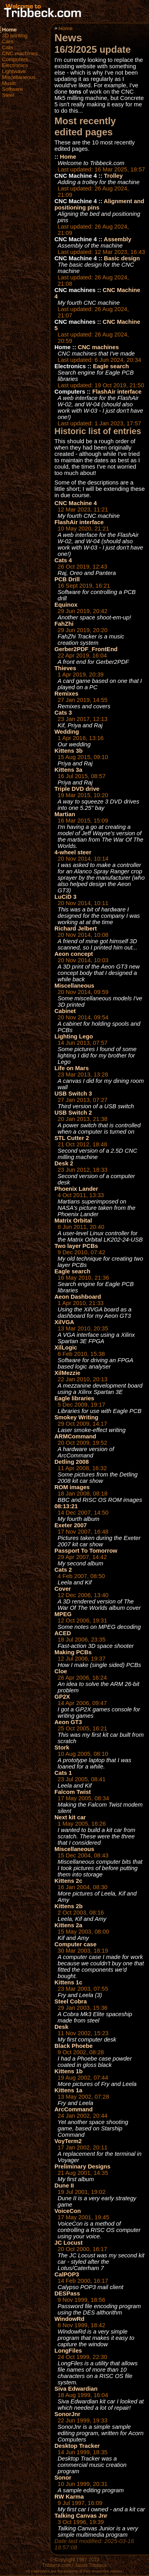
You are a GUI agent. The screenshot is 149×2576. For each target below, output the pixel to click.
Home (9, 30)
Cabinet (65, 1011)
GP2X (62, 1697)
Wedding (66, 732)
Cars (7, 41)
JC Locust (68, 2243)
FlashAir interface (116, 391)
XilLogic (65, 1347)
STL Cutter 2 (71, 1138)
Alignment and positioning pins (99, 204)
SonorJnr (67, 2414)
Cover (62, 1589)
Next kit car (70, 1817)
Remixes (66, 693)
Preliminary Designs (82, 2166)
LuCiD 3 (65, 897)
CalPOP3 (66, 2274)
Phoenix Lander (76, 1189)
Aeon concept (73, 954)
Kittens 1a (68, 2090)
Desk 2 (63, 1163)
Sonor (62, 2477)
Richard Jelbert (75, 928)
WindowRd (69, 2319)
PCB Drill (67, 579)
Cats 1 (63, 1773)
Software (12, 89)
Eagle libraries (74, 1398)
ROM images (72, 1487)
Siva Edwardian (75, 2389)
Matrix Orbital (73, 1220)
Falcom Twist (72, 1792)
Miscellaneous (18, 77)
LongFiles (68, 2350)
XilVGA (64, 1322)
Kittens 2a (68, 1925)
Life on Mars (71, 1068)
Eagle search (111, 366)
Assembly (117, 239)
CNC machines (20, 53)
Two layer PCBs (76, 1246)
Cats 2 (63, 1570)
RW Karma (69, 2496)
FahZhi (64, 624)
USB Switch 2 (73, 1112)
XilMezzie (67, 1373)
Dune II (64, 2185)
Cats (7, 47)
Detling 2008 (71, 1462)
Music (9, 83)
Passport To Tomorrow (85, 1551)
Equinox (65, 605)
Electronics (15, 65)
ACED (62, 1633)
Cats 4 (63, 560)
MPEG (63, 1614)
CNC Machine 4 (75, 503)
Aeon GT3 (68, 1722)
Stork (61, 1747)
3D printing (14, 35)
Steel (8, 95)
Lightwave (14, 71)
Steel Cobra (70, 2001)
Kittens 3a (68, 770)
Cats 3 (63, 712)
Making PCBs (73, 1652)
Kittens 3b (68, 751)
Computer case (75, 1944)
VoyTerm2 (68, 2141)
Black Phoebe (73, 2046)
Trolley (113, 176)
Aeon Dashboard (77, 1297)
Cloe (60, 1671)
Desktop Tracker (77, 2446)
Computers (15, 59)
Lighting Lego (73, 1036)
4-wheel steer (72, 852)
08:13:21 (66, 1506)
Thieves (65, 668)
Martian (64, 814)
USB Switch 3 (73, 1093)
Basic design (122, 258)
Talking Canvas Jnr (80, 2516)
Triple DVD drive (76, 789)
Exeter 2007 (70, 1525)
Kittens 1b (68, 2071)
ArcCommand (73, 2109)
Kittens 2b (68, 1906)
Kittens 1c (68, 1982)
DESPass (67, 2293)
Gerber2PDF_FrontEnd (86, 649)
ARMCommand (75, 1436)
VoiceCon (67, 2211)
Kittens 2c (68, 1881)
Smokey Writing (76, 1417)
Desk (61, 2027)
